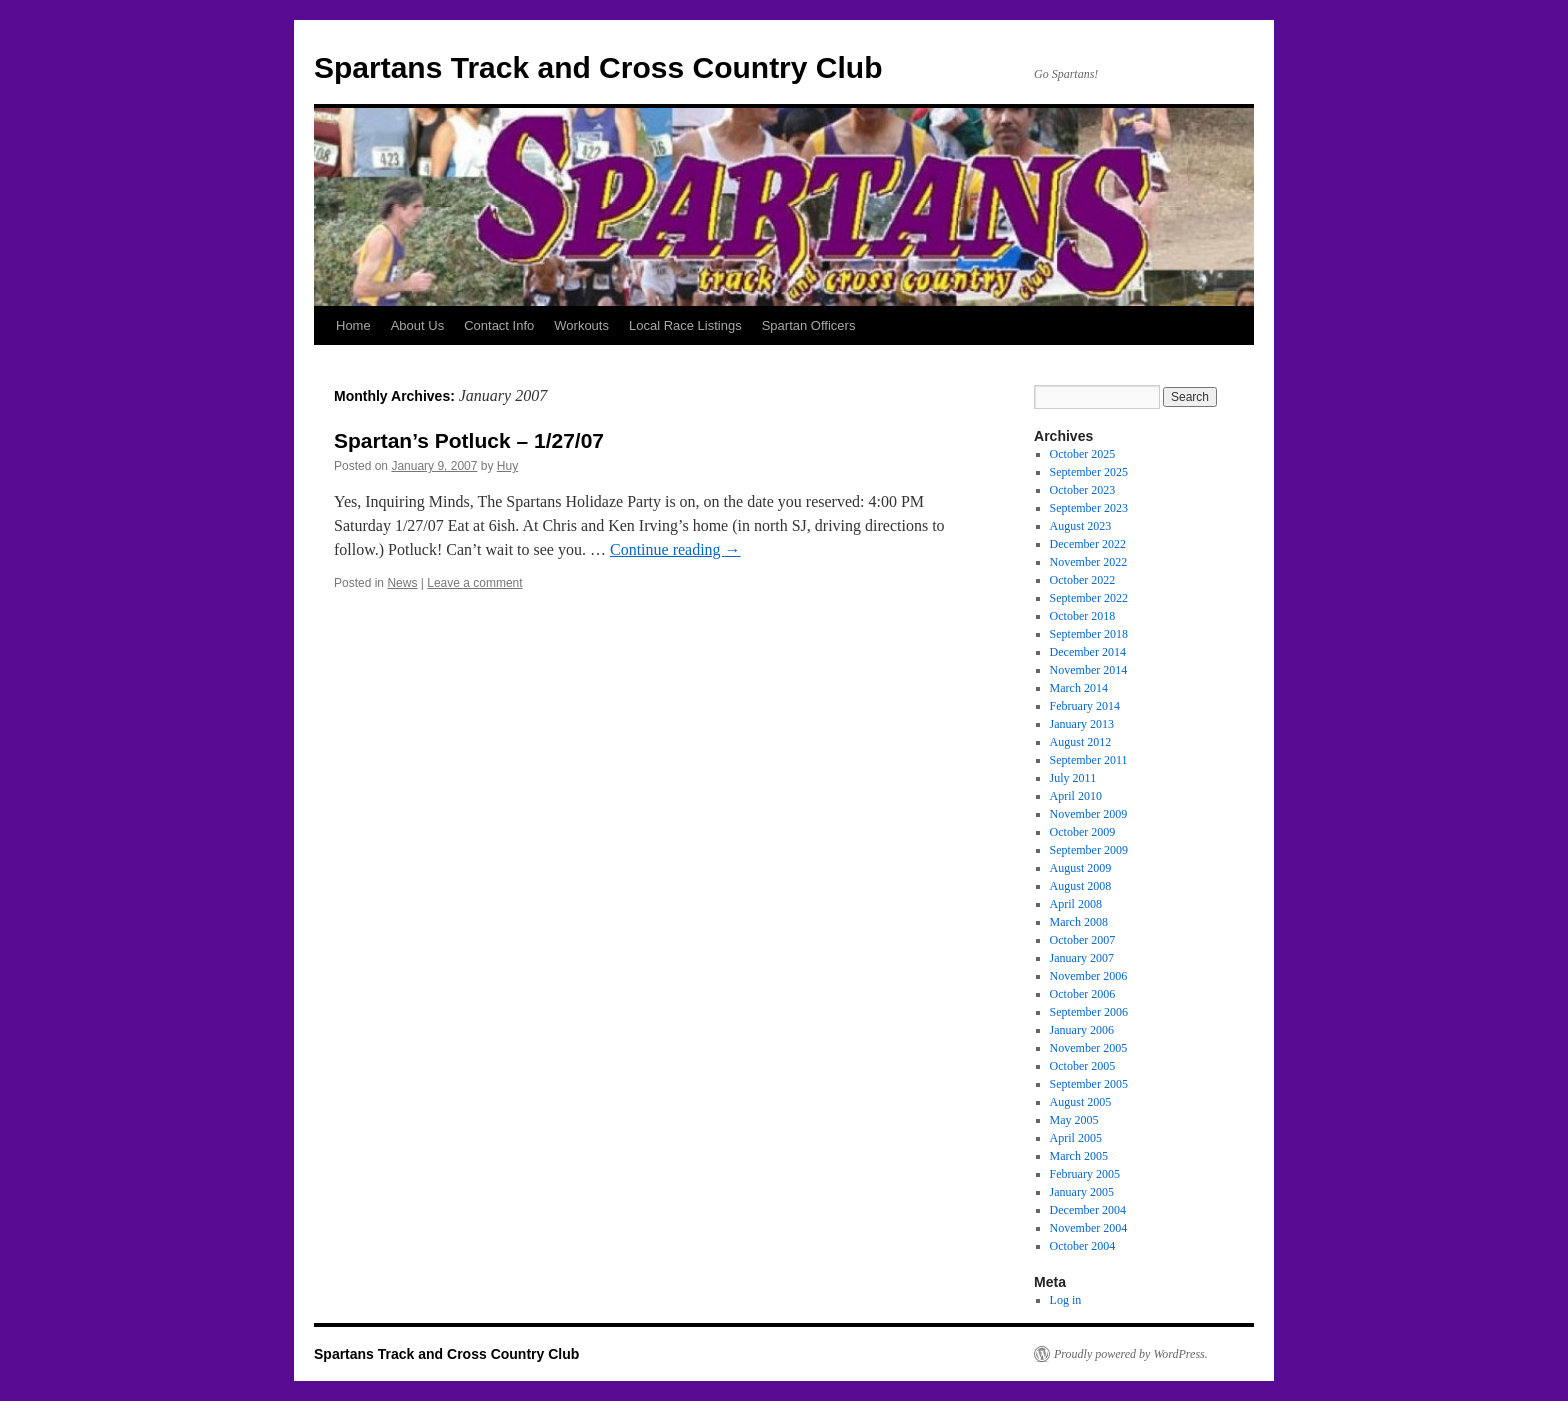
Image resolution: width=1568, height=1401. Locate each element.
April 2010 (1076, 796)
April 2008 (1076, 904)
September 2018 (1089, 634)
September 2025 (1089, 472)
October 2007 (1083, 940)
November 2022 (1089, 562)
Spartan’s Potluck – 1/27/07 (469, 440)
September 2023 (1089, 508)
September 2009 (1089, 850)
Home (353, 325)
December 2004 (1088, 1210)
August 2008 (1081, 886)
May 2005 (1074, 1120)
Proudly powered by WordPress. (1131, 1354)
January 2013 (1082, 724)
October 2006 (1083, 994)
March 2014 (1079, 688)
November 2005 (1089, 1048)
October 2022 (1083, 580)
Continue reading (675, 549)
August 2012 (1081, 742)
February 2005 (1085, 1174)
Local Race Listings (685, 325)
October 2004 (1083, 1246)
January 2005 (1082, 1192)
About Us (417, 325)
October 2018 (1083, 616)
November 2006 (1089, 976)
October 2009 (1083, 832)
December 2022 (1088, 544)
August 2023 (1081, 526)
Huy (507, 466)
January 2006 (1082, 1030)
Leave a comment (474, 583)
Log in (1066, 1300)
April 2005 (1076, 1138)
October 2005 (1083, 1066)
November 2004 (1089, 1228)
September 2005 (1089, 1084)
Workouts (581, 325)
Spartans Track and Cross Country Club (598, 67)
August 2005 (1081, 1102)
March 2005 (1079, 1156)
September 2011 (1089, 760)
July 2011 (1073, 778)
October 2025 (1083, 454)
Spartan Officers (809, 325)
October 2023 (1083, 490)
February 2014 (1085, 706)
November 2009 (1089, 814)
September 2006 (1089, 1012)
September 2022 (1089, 598)
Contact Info (499, 325)
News (402, 583)
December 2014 (1088, 652)
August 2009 (1081, 868)
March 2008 (1079, 922)
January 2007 (1082, 958)
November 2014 (1089, 670)
